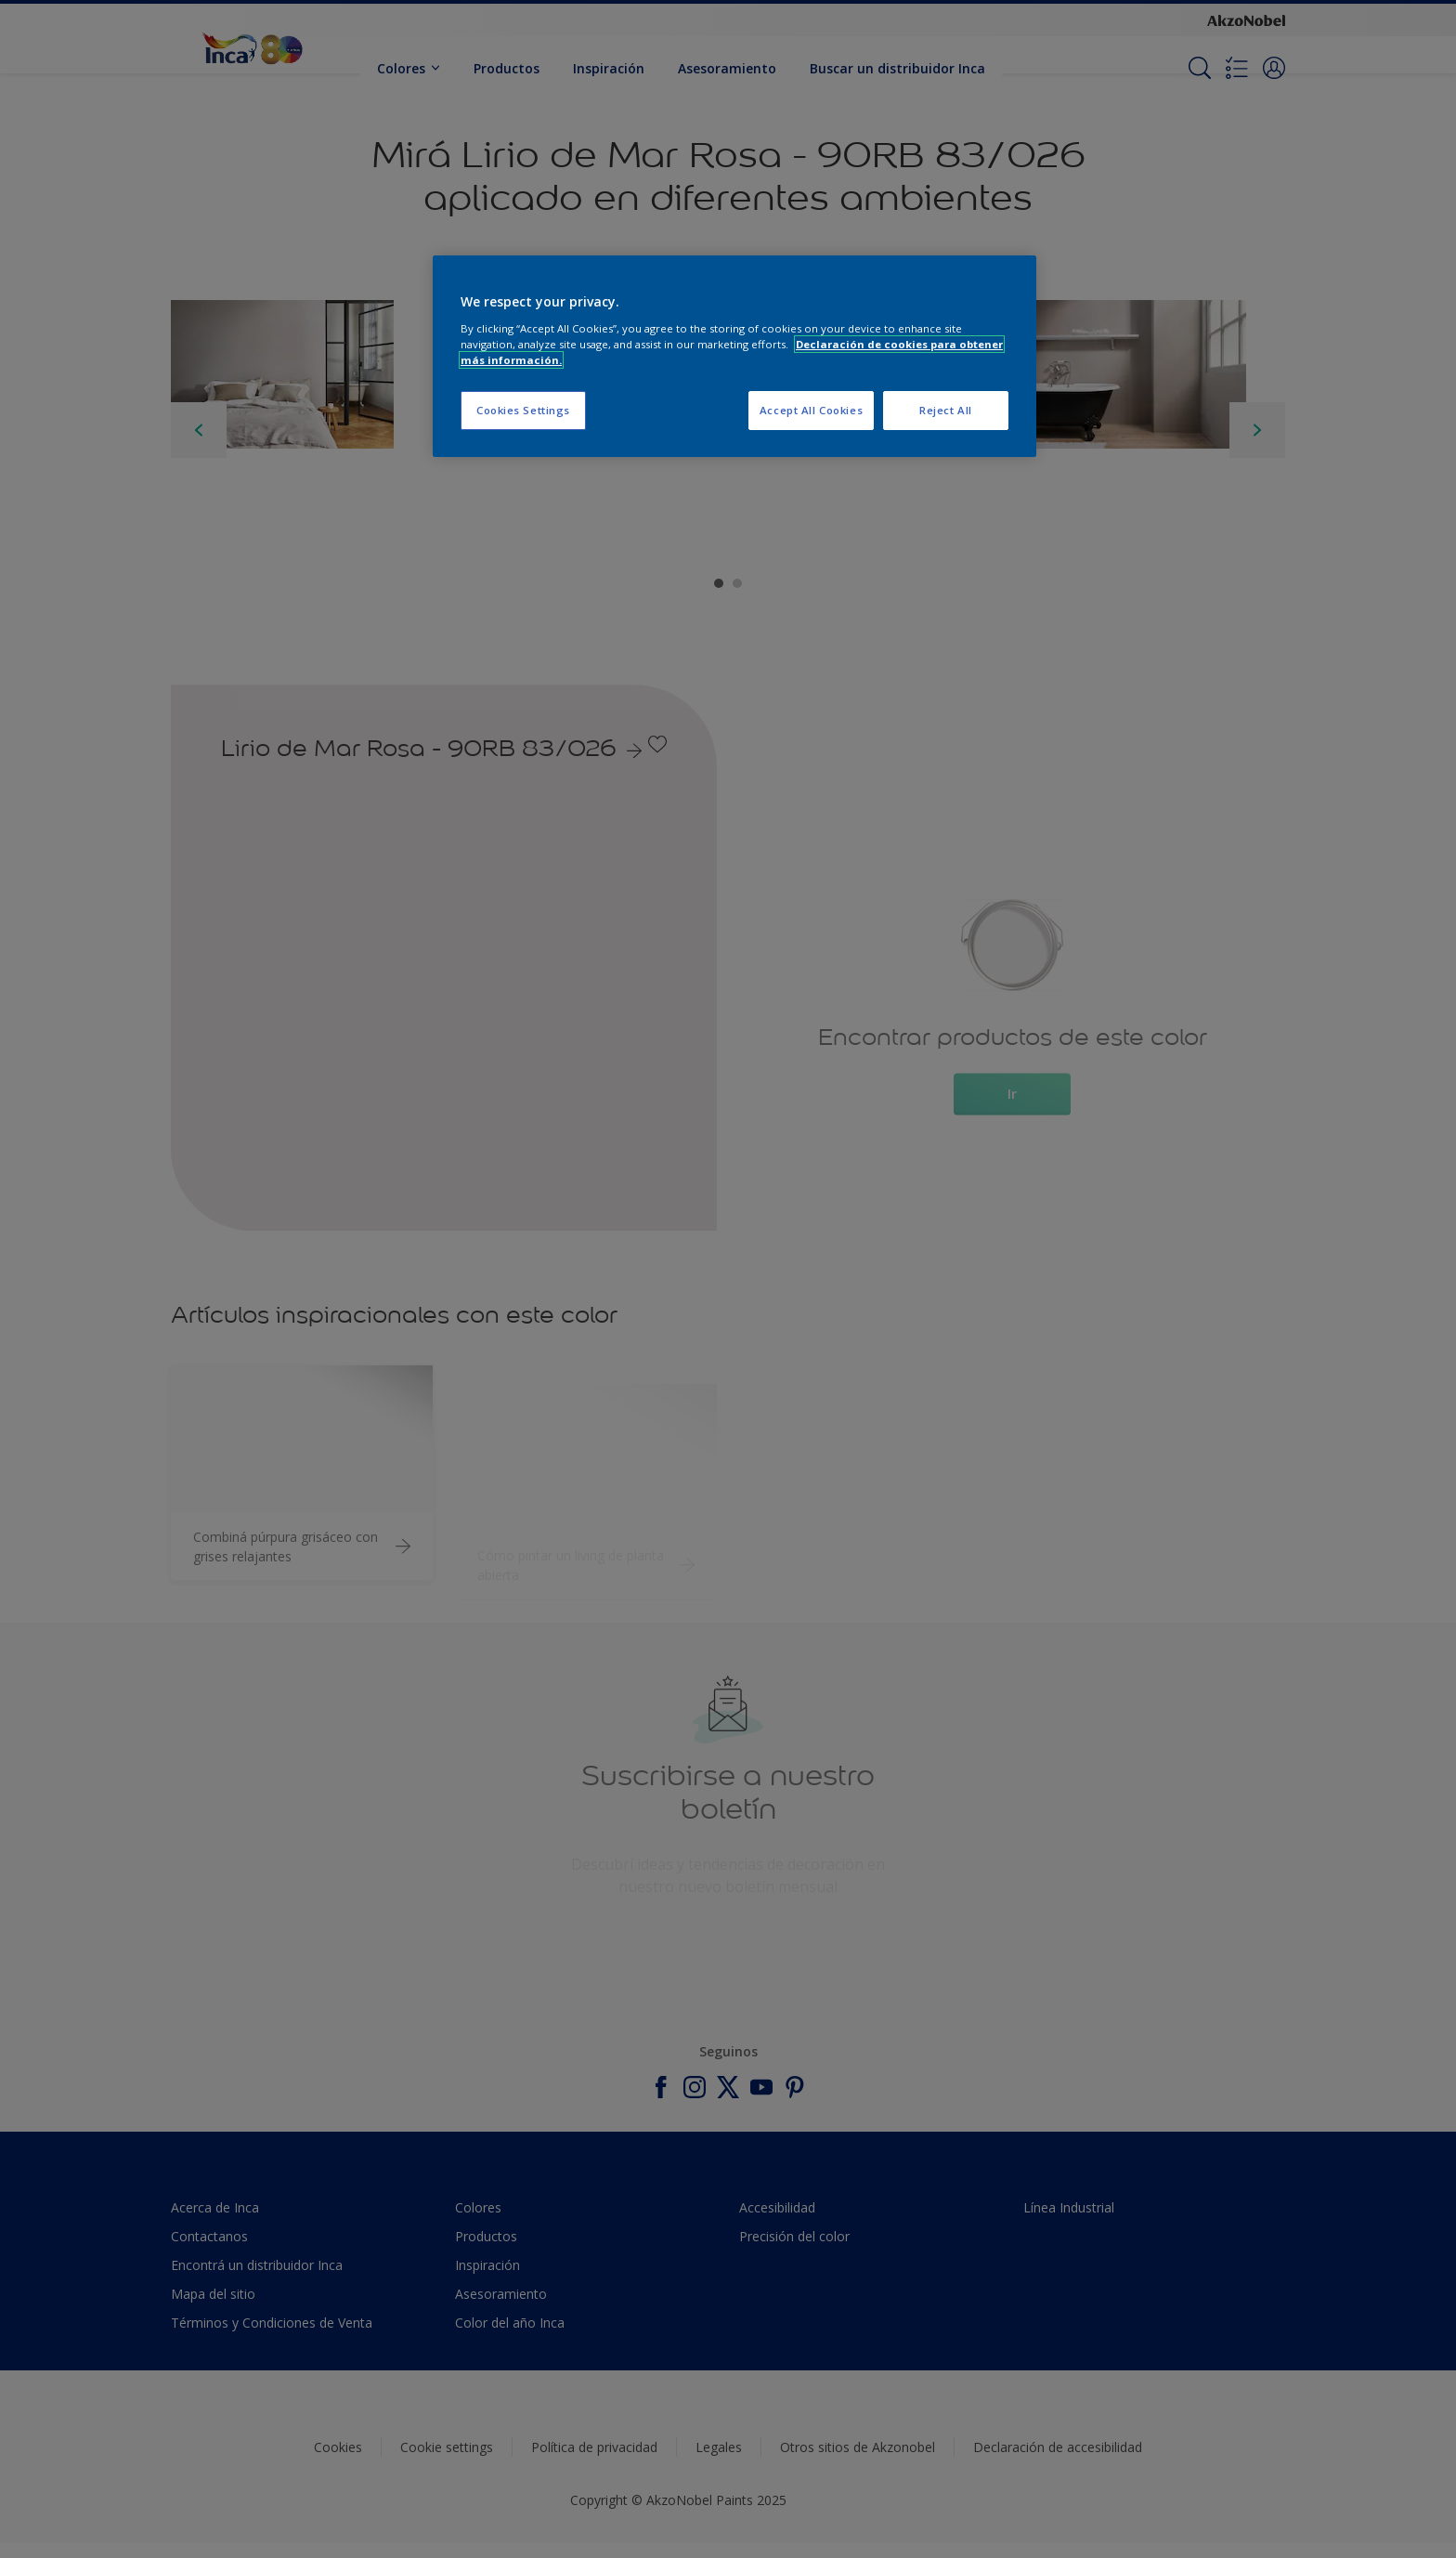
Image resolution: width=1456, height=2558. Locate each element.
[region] (734, 356)
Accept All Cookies (811, 410)
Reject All (945, 410)
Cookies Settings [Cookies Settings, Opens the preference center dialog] (523, 410)
